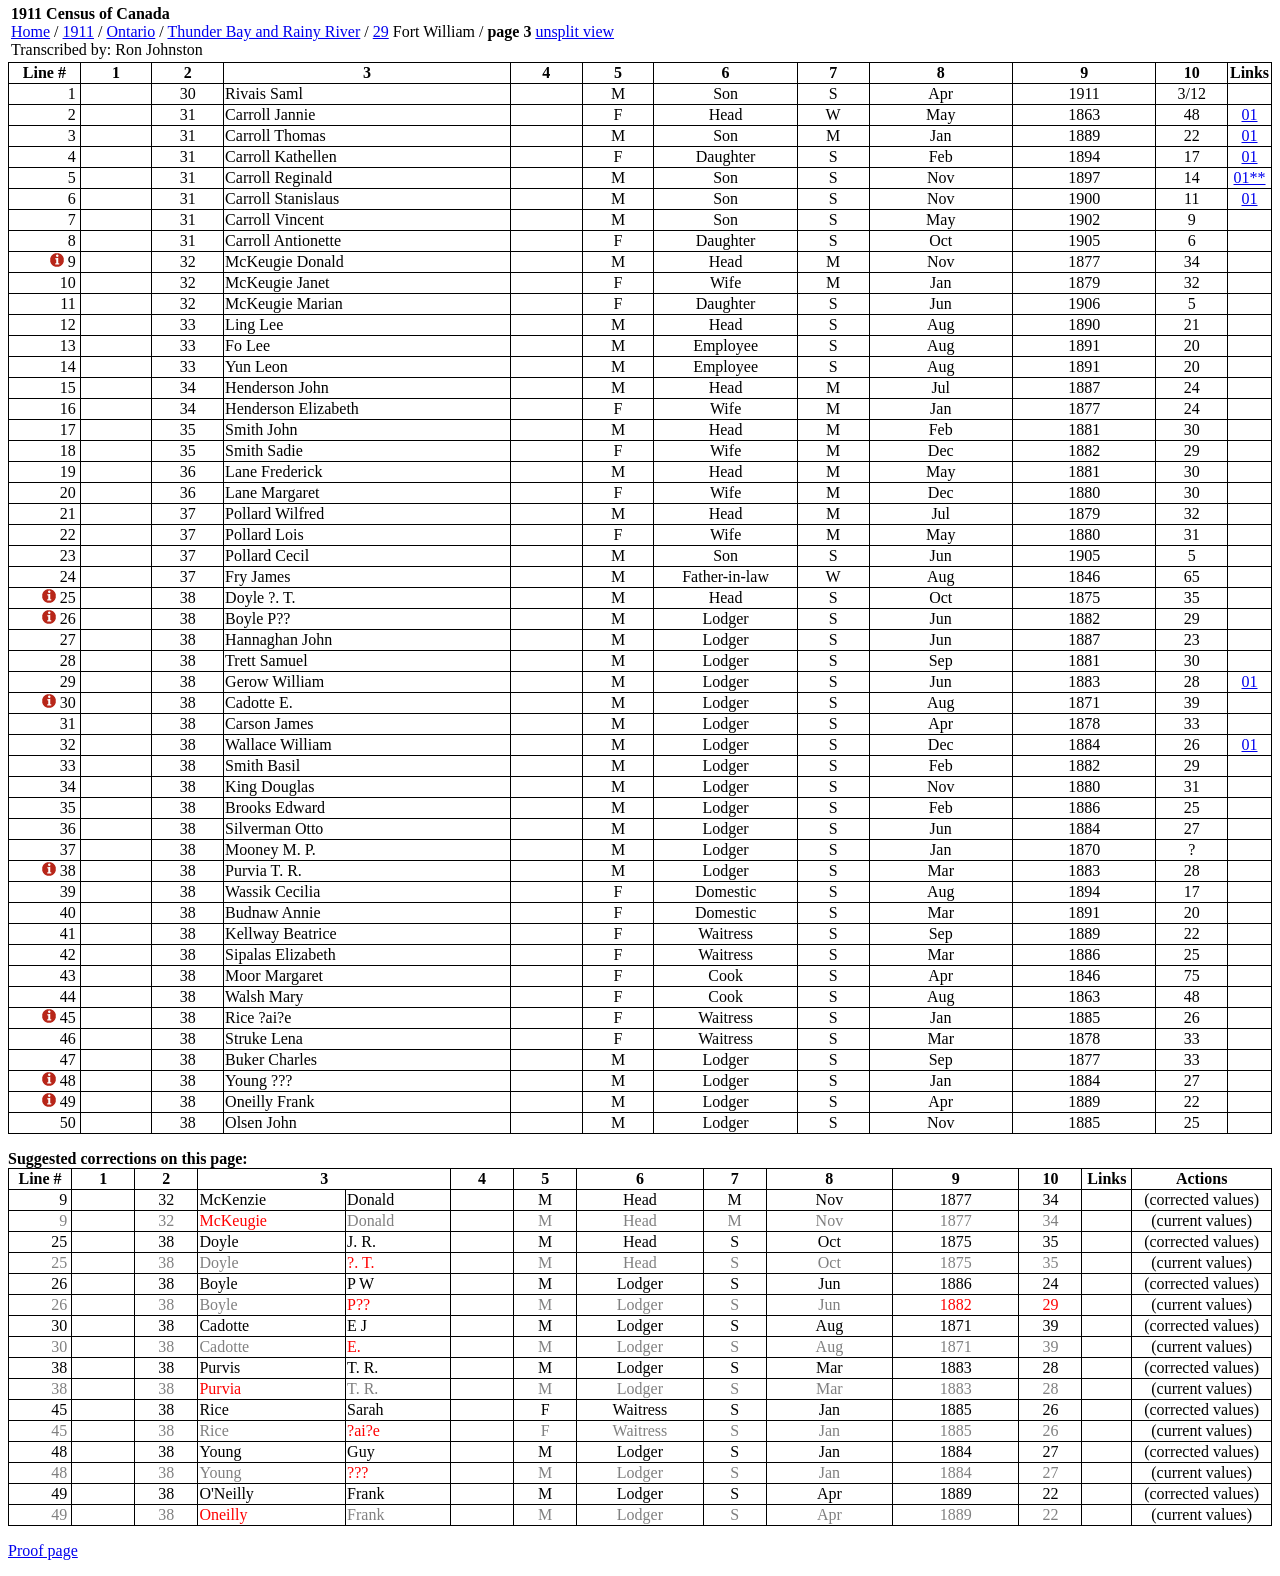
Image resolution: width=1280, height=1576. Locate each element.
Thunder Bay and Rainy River (263, 31)
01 (1250, 114)
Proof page (43, 1550)
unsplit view (574, 31)
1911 (78, 31)
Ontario (130, 31)
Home (30, 31)
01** (1250, 177)
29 (381, 31)
